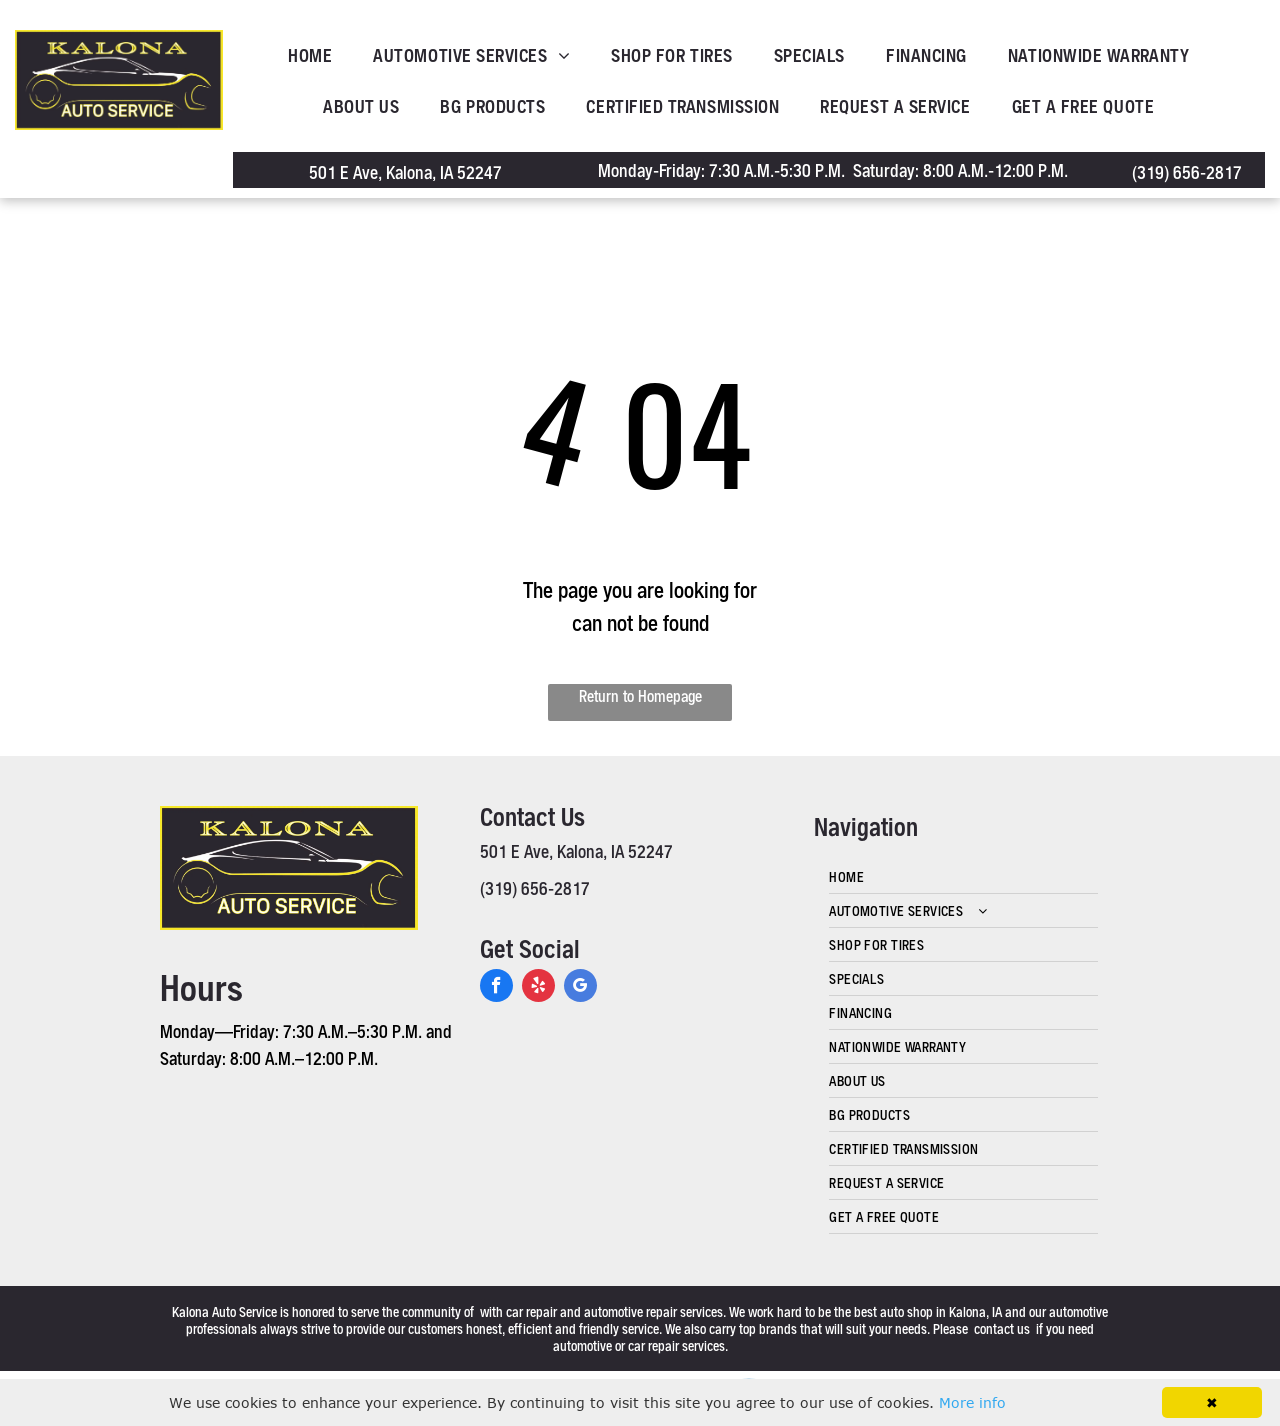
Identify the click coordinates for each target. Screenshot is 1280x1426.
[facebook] (496, 988)
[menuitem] (315, 55)
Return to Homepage (640, 695)
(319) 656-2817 (1187, 172)
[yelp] (538, 988)
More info (972, 1402)
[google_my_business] (580, 988)
